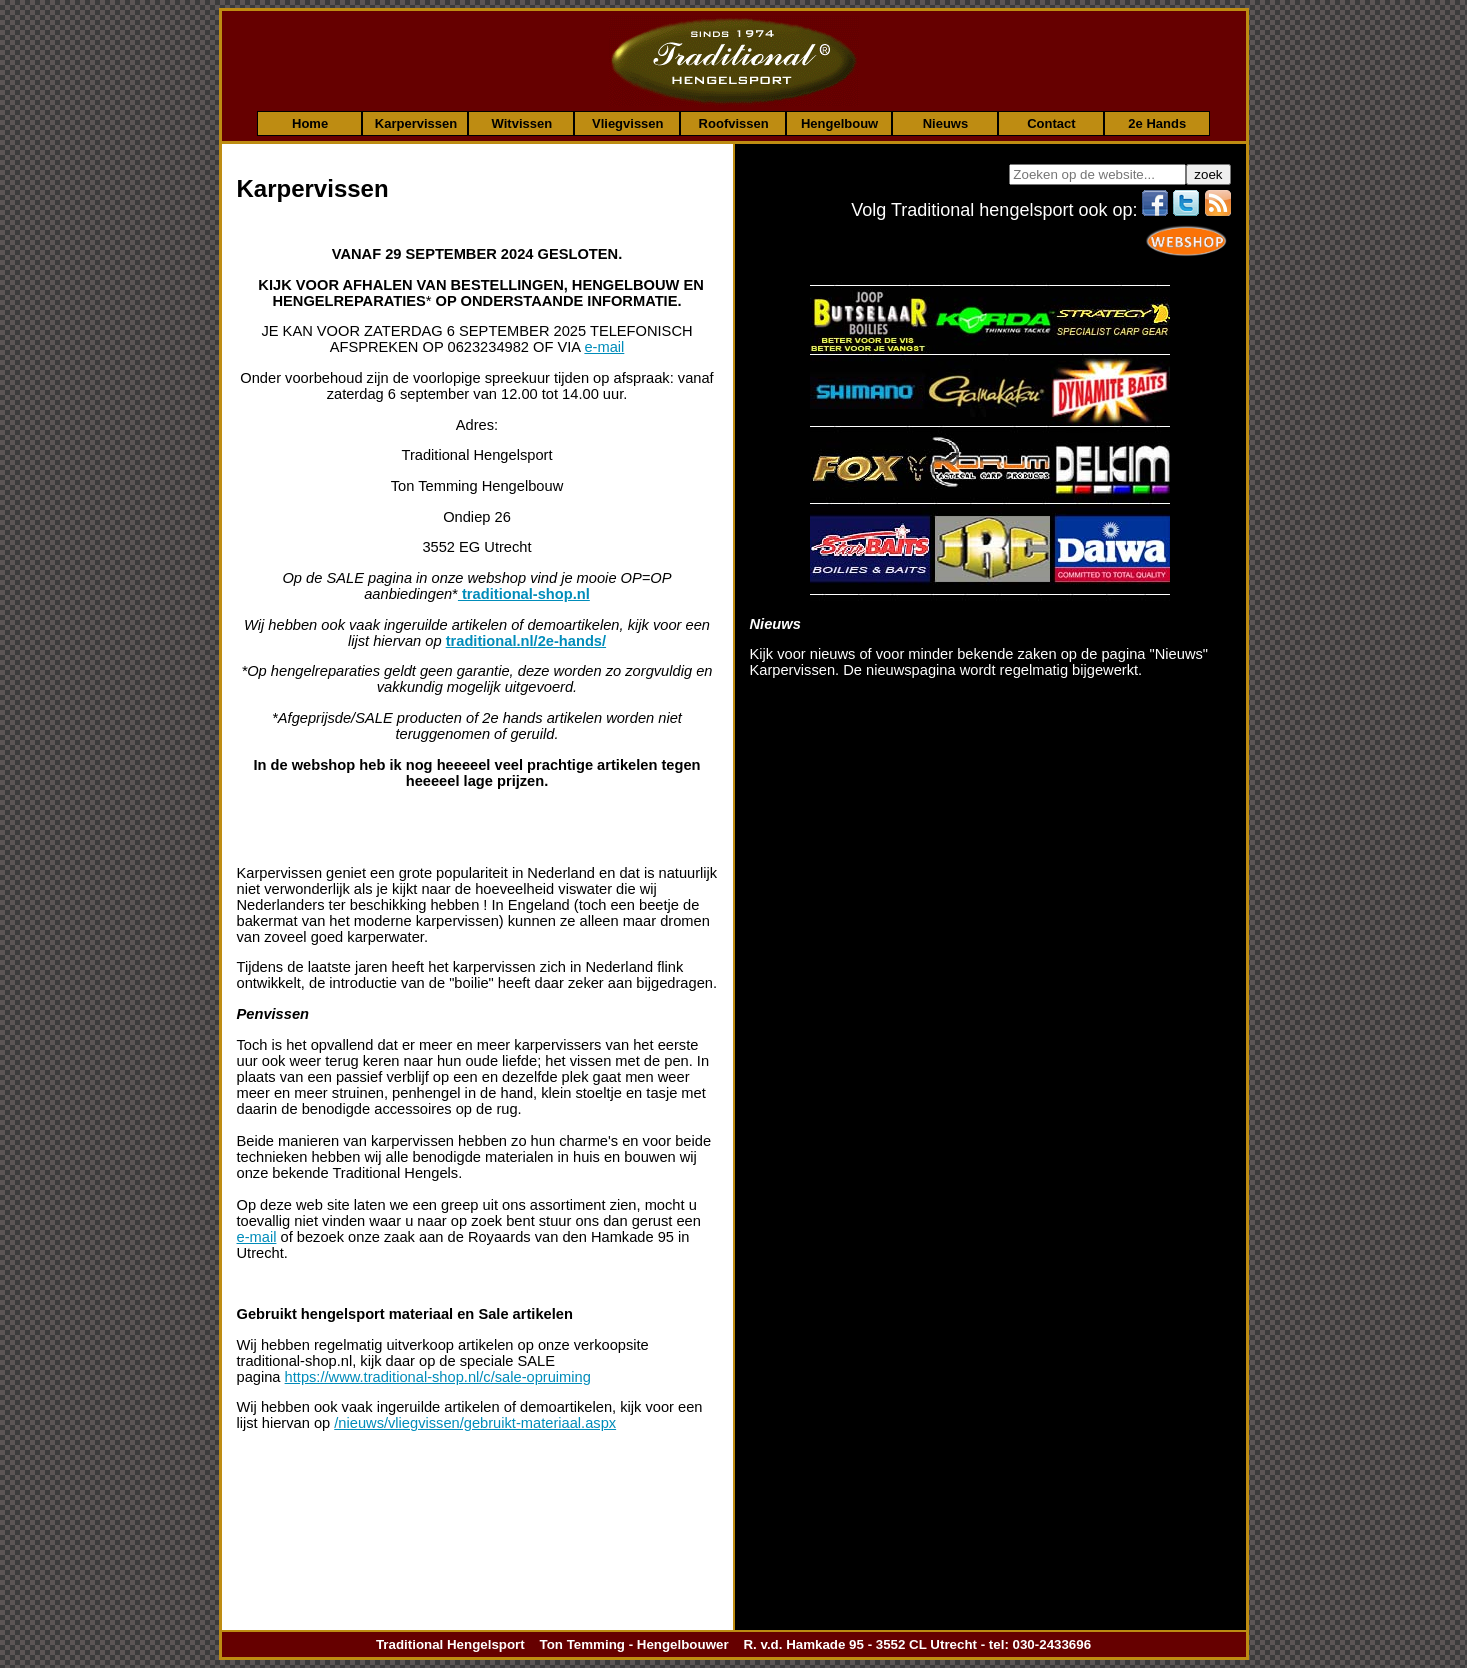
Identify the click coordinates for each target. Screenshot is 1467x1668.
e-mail (604, 347)
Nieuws (946, 123)
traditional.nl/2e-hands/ (526, 641)
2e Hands (1157, 123)
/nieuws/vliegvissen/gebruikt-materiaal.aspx (475, 1423)
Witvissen (522, 123)
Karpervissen (416, 123)
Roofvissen (734, 123)
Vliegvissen (628, 123)
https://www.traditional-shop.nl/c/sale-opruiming (438, 1377)
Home (310, 123)
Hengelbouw (839, 123)
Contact (1051, 123)
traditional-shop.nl (524, 594)
